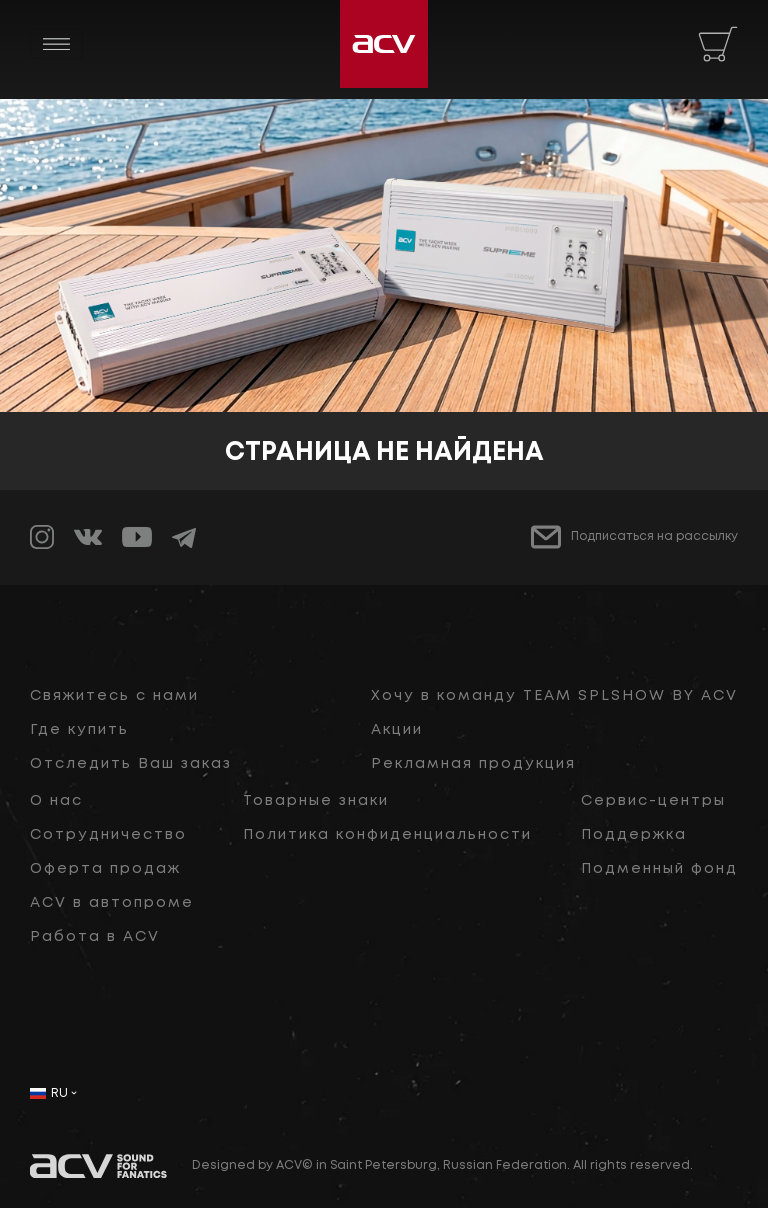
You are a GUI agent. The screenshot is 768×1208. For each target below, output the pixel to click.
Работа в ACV (95, 937)
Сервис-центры (653, 801)
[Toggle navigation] (56, 44)
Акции (397, 730)
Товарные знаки (316, 801)
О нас (56, 801)
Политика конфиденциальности (387, 835)
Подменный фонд (659, 869)
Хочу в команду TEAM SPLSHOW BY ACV (554, 696)
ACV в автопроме (112, 903)
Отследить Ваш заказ (131, 764)
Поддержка (634, 835)
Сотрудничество (108, 835)
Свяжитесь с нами (114, 696)
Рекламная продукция (473, 764)
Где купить (79, 730)
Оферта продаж (105, 869)
